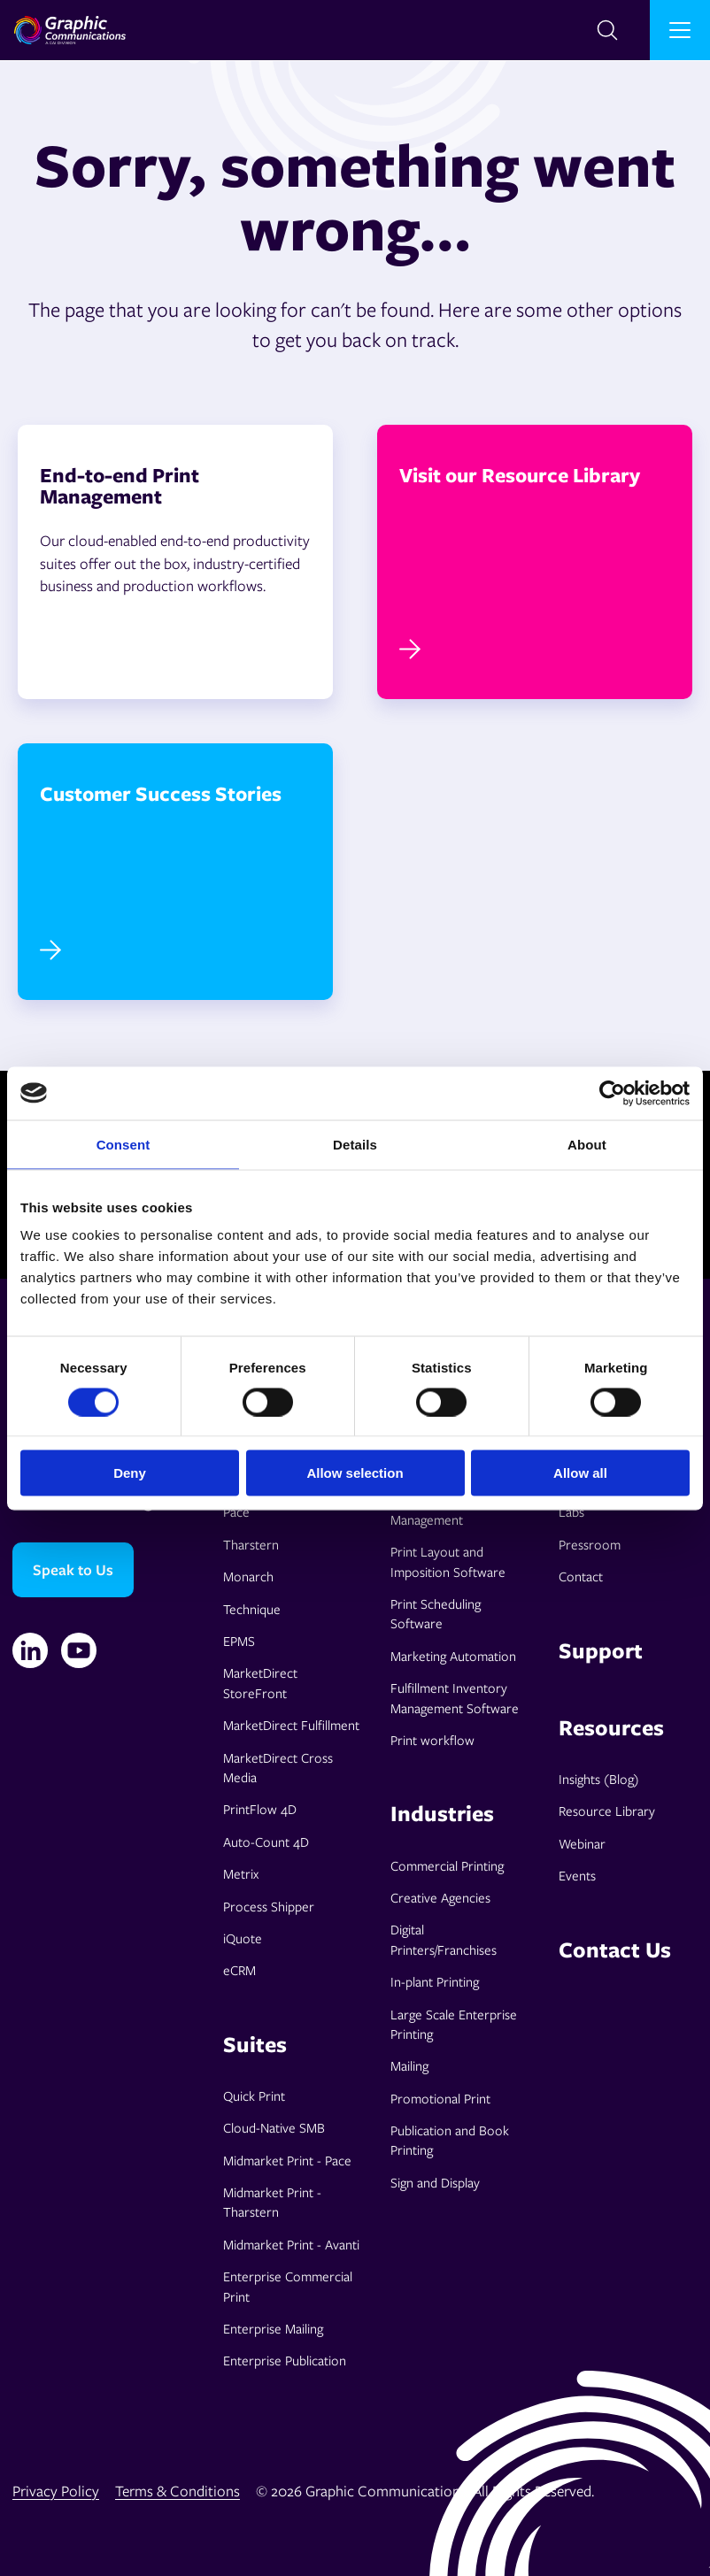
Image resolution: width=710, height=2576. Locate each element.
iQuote (242, 1938)
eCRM (239, 1970)
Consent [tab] (123, 1143)
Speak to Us (73, 1569)
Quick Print (254, 2095)
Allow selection (354, 1472)
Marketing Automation (453, 1656)
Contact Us (615, 1949)
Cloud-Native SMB (274, 2127)
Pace (236, 1511)
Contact (581, 1576)
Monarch (248, 1576)
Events (577, 1875)
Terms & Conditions (177, 2490)
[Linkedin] (30, 1650)
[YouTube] (78, 1650)
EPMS (239, 1640)
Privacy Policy (55, 2490)
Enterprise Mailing (273, 2328)
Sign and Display (435, 2182)
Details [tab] (355, 1143)
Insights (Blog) (599, 1779)
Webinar (582, 1843)
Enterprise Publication (284, 2360)
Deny (129, 1472)
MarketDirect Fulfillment (291, 1725)
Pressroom (590, 1544)
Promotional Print (440, 2098)
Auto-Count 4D (266, 1841)
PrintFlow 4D (260, 1809)
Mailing (409, 2065)
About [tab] (586, 1143)
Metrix (241, 1873)
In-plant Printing (434, 1981)
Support (601, 1650)
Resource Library (607, 1810)
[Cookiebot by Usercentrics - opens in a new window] (612, 1093)
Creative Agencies (440, 1897)
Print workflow (432, 1740)
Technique (252, 1609)
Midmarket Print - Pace (287, 2160)
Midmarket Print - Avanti (291, 2244)
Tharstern (251, 1544)
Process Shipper (268, 1906)
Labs (571, 1511)
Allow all (580, 1472)
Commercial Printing (447, 1865)
